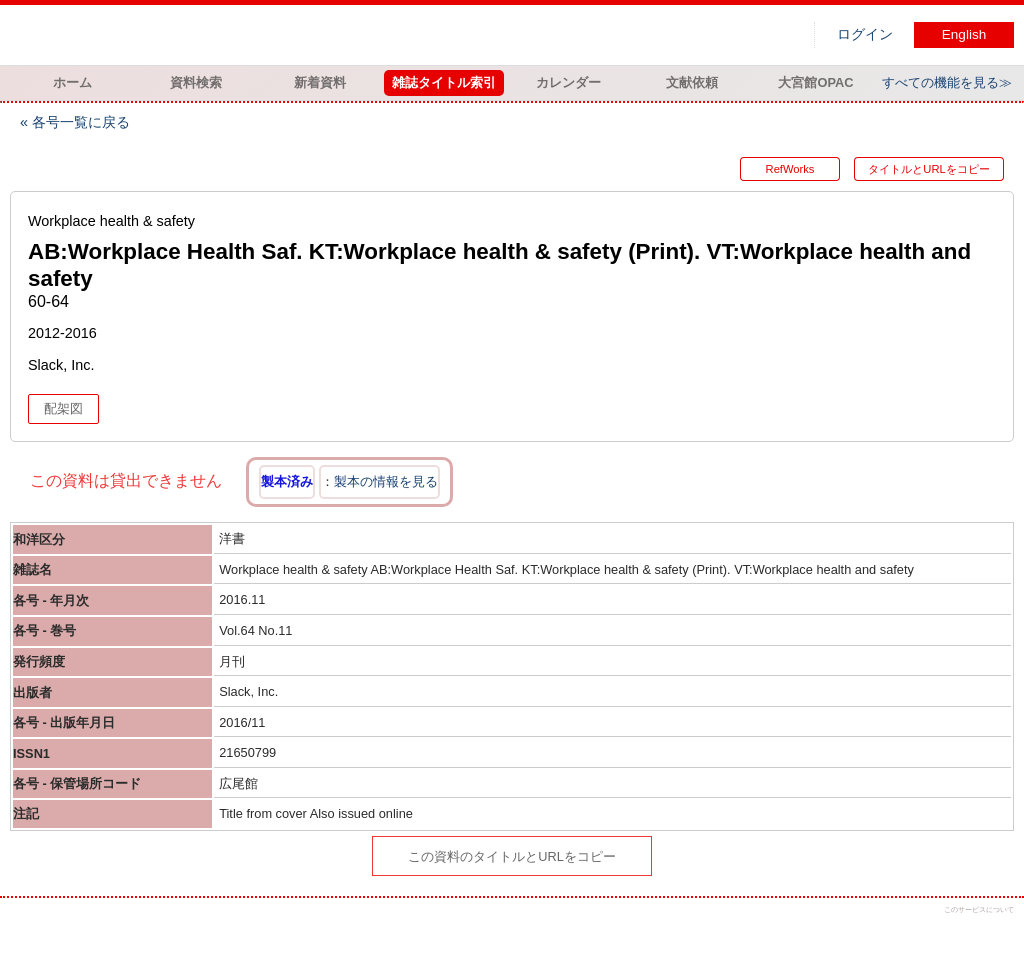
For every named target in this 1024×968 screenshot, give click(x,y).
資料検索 (196, 82)
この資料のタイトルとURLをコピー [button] (512, 856)
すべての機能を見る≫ (947, 82)
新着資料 (320, 82)
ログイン (865, 34)
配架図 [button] (63, 408)
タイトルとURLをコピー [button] (928, 169)
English (964, 34)
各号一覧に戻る (81, 122)
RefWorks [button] (790, 169)
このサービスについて (979, 909)
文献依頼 (692, 82)
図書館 (220, 35)
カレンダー (568, 82)
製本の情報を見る (386, 481)
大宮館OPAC (815, 82)
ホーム (72, 82)
